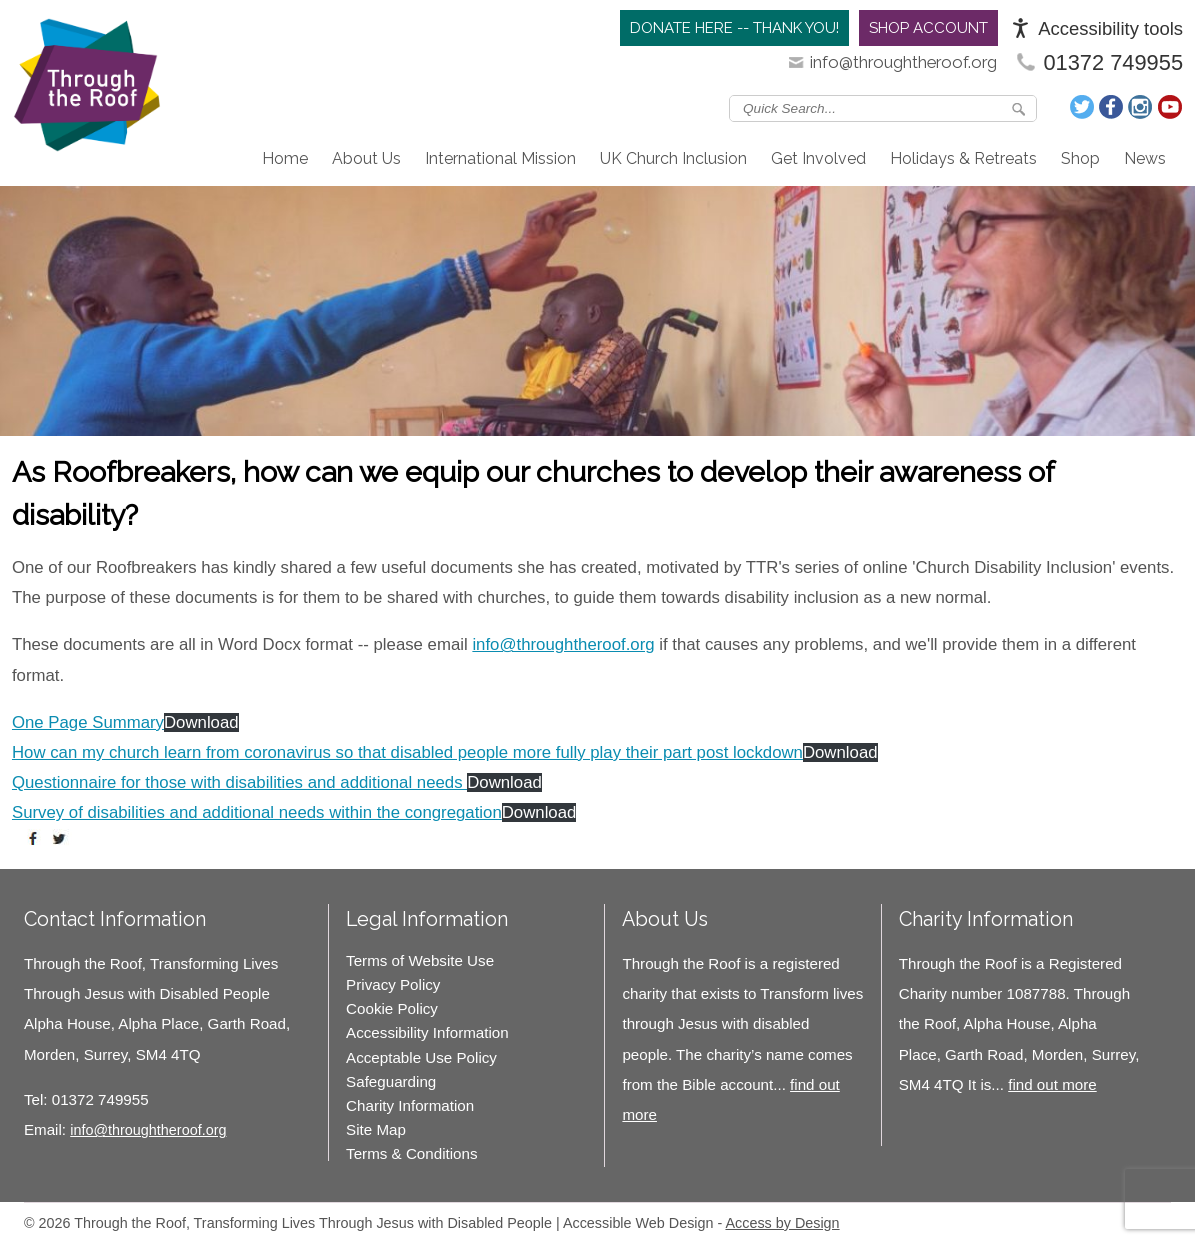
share (37, 839)
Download (201, 722)
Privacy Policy (393, 984)
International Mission (500, 158)
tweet (62, 839)
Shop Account (928, 28)
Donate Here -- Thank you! (734, 28)
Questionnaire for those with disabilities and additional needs (239, 782)
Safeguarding (391, 1081)
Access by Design (782, 1223)
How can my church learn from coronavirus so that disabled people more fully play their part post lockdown (407, 752)
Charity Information (410, 1105)
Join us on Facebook (1112, 107)
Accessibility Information (427, 1032)
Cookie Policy (392, 1008)
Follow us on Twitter (1083, 107)
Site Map (376, 1129)
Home (285, 158)
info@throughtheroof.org (903, 62)
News (1145, 158)
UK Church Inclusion (673, 158)
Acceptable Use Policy (421, 1057)
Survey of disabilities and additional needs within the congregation (257, 812)
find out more (1052, 1084)
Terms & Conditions (411, 1153)
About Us (366, 158)
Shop (1080, 158)
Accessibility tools (1110, 28)
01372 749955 (1113, 62)
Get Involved (818, 158)
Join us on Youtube (1170, 107)
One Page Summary (88, 722)
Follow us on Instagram (1141, 107)
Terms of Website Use (420, 960)
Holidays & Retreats (963, 158)
